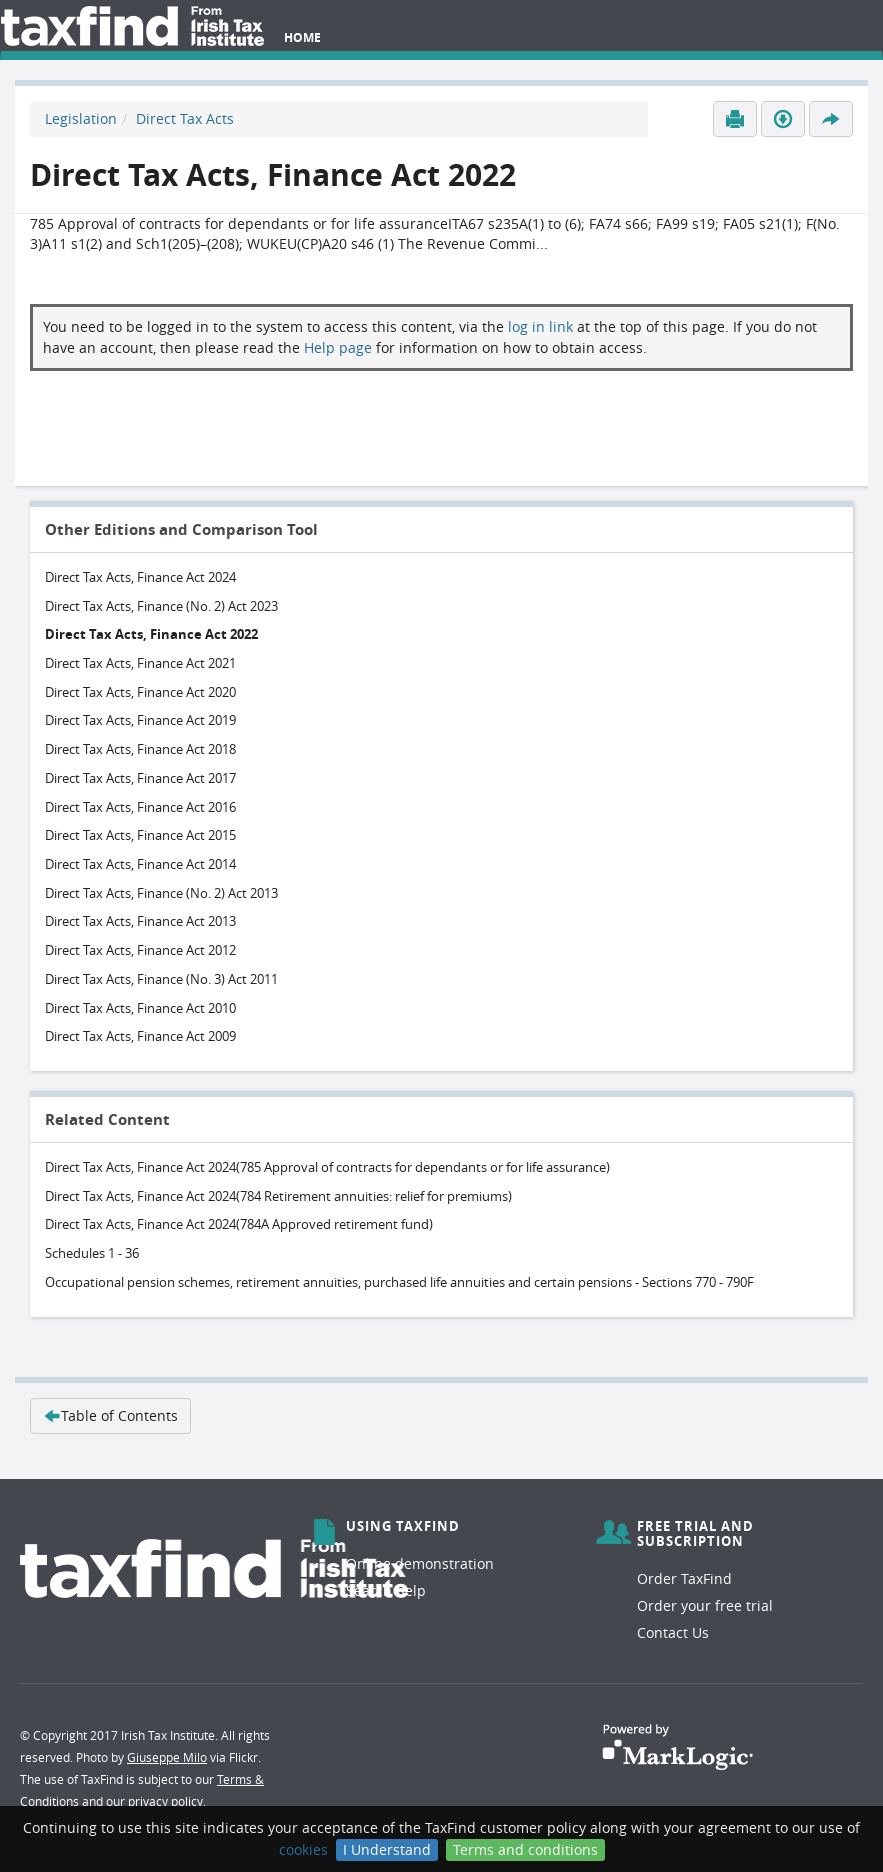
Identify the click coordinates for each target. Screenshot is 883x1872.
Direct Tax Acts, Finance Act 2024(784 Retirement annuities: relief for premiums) (278, 1196)
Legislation (81, 118)
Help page (338, 347)
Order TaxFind (684, 1578)
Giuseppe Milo (167, 1757)
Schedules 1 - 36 (92, 1253)
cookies (303, 1849)
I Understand (387, 1849)
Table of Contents (110, 1415)
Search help (386, 1590)
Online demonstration (420, 1563)
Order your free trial (705, 1605)
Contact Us (673, 1632)
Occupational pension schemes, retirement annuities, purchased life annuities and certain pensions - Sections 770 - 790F (399, 1282)
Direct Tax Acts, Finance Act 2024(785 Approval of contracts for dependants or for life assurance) (327, 1167)
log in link (540, 326)
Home (302, 37)
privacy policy (165, 1801)
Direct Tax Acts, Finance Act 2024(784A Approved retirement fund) (239, 1224)
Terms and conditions (525, 1849)
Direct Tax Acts (185, 118)
